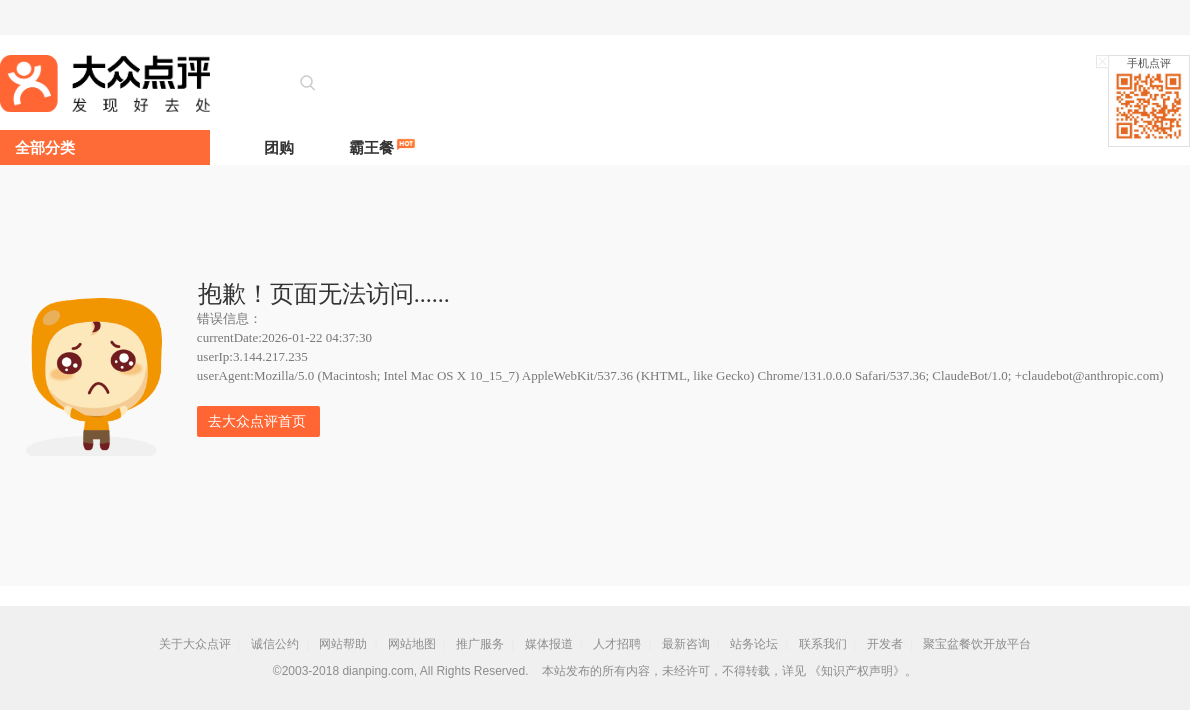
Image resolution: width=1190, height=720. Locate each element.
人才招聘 (617, 644)
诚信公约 (275, 644)
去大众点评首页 (257, 421)
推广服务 (480, 644)
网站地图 (412, 644)
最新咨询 (686, 644)
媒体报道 (549, 644)
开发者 (885, 644)
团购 (279, 147)
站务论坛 (754, 644)
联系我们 (823, 644)
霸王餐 (371, 147)
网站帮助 (343, 644)
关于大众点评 (195, 644)
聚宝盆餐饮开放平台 (977, 644)
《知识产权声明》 (857, 671)
